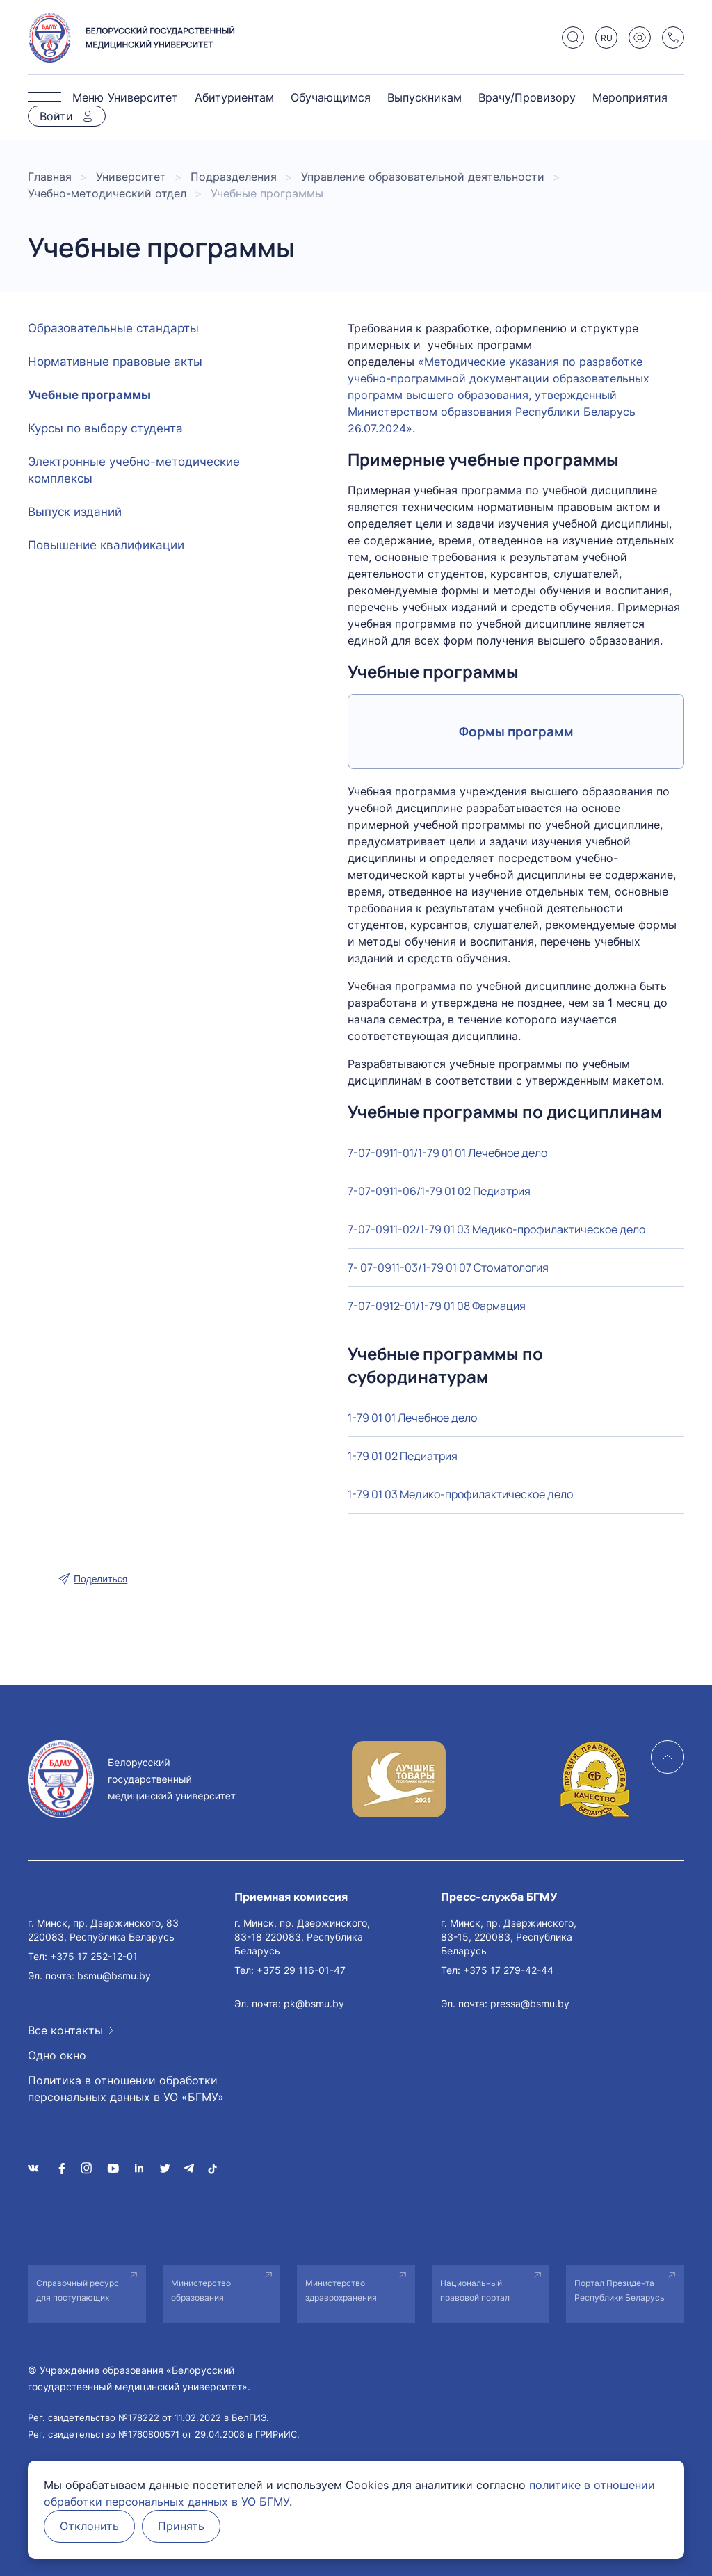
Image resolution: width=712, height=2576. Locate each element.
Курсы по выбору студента (105, 428)
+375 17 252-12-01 (94, 1956)
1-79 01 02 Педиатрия (403, 1456)
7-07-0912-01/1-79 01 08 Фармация (437, 1305)
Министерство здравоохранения (341, 2290)
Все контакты (65, 2030)
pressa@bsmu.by (529, 2003)
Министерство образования (201, 2290)
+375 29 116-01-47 (301, 1970)
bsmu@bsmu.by (114, 1976)
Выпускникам (424, 97)
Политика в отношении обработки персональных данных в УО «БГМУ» (126, 2088)
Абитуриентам (234, 97)
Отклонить (90, 2527)
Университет (143, 97)
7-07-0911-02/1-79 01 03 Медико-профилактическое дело (496, 1229)
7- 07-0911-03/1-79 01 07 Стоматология (448, 1267)
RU (607, 38)
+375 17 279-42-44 (508, 1970)
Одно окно (57, 2055)
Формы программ (516, 731)
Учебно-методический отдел (107, 193)
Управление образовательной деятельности (422, 177)
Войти (56, 116)
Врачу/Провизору (527, 97)
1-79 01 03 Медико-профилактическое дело (460, 1494)
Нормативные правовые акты (115, 361)
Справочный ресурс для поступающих (77, 2290)
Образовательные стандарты (113, 328)
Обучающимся (331, 97)
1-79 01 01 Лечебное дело (412, 1417)
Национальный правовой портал (475, 2290)
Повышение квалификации (106, 545)
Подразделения (234, 177)
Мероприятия (630, 97)
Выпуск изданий (75, 512)
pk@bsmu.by (314, 2003)
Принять (185, 2527)
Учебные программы (89, 395)
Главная (50, 177)
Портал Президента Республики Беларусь (619, 2290)
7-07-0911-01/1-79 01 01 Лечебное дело (447, 1152)
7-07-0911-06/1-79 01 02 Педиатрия (439, 1191)
